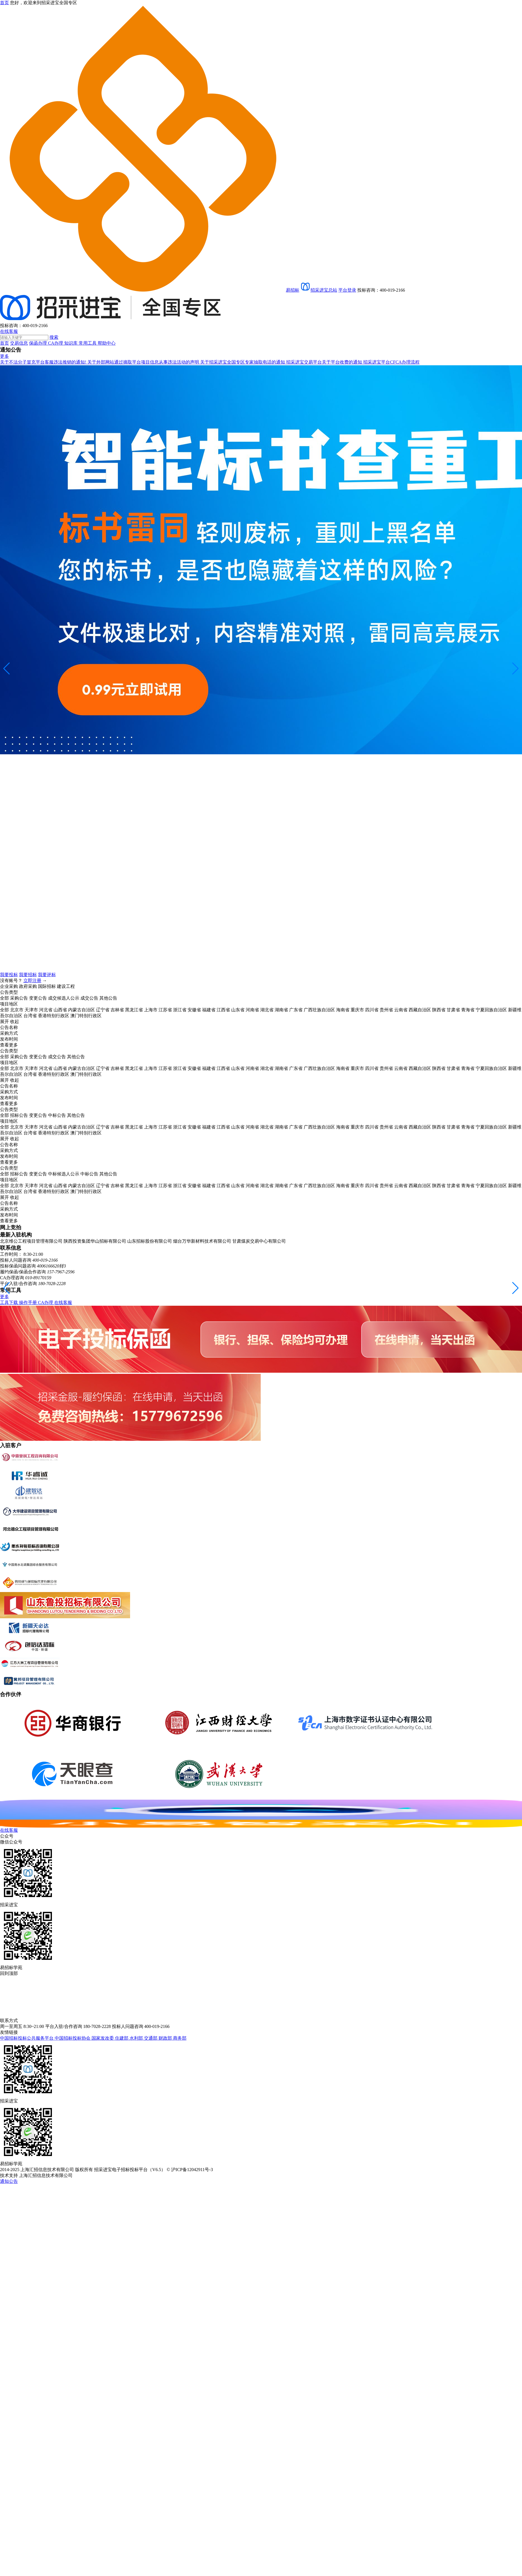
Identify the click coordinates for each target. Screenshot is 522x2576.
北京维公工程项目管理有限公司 (31, 1241)
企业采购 (9, 986)
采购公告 (19, 998)
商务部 (179, 2038)
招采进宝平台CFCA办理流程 (391, 362)
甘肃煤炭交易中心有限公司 (259, 1241)
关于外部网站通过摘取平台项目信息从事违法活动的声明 (143, 362)
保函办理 (38, 343)
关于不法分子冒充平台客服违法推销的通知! (43, 362)
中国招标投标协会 (73, 2038)
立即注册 (32, 980)
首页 (4, 343)
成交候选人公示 (63, 998)
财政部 (166, 2038)
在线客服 (9, 331)
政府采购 (28, 986)
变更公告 (38, 998)
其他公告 (108, 998)
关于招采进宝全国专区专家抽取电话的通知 (243, 362)
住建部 (122, 2038)
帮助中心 (107, 343)
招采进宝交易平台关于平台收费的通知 (324, 362)
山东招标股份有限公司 (149, 1241)
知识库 (71, 343)
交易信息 (19, 343)
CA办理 (56, 343)
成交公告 (89, 998)
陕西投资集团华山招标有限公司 (95, 1241)
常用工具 (88, 343)
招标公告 (19, 1115)
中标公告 (57, 1115)
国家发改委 (103, 2038)
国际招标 (47, 986)
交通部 (151, 2038)
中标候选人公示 (63, 1173)
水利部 (137, 2038)
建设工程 (66, 986)
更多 (4, 356)
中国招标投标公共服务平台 (27, 2038)
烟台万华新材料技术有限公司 (202, 1241)
